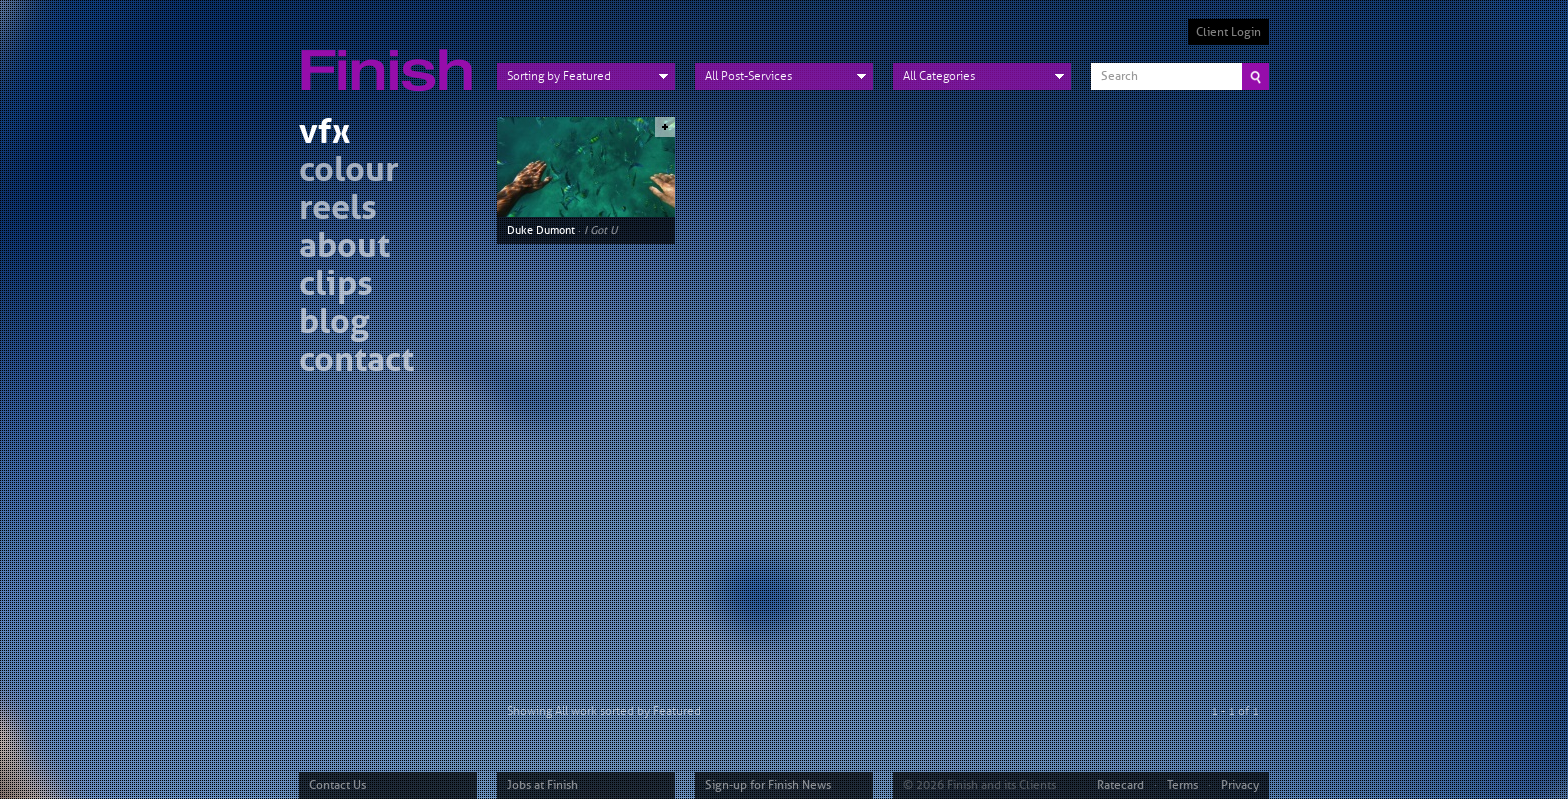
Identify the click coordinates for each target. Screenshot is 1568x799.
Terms (1182, 785)
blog (334, 324)
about (344, 248)
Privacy (1240, 785)
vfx (324, 134)
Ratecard (1120, 785)
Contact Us (337, 785)
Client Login (1228, 32)
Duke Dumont (541, 230)
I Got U (600, 230)
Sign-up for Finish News (768, 785)
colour (349, 172)
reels (338, 210)
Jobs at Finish (542, 785)
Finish (392, 58)
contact (356, 362)
